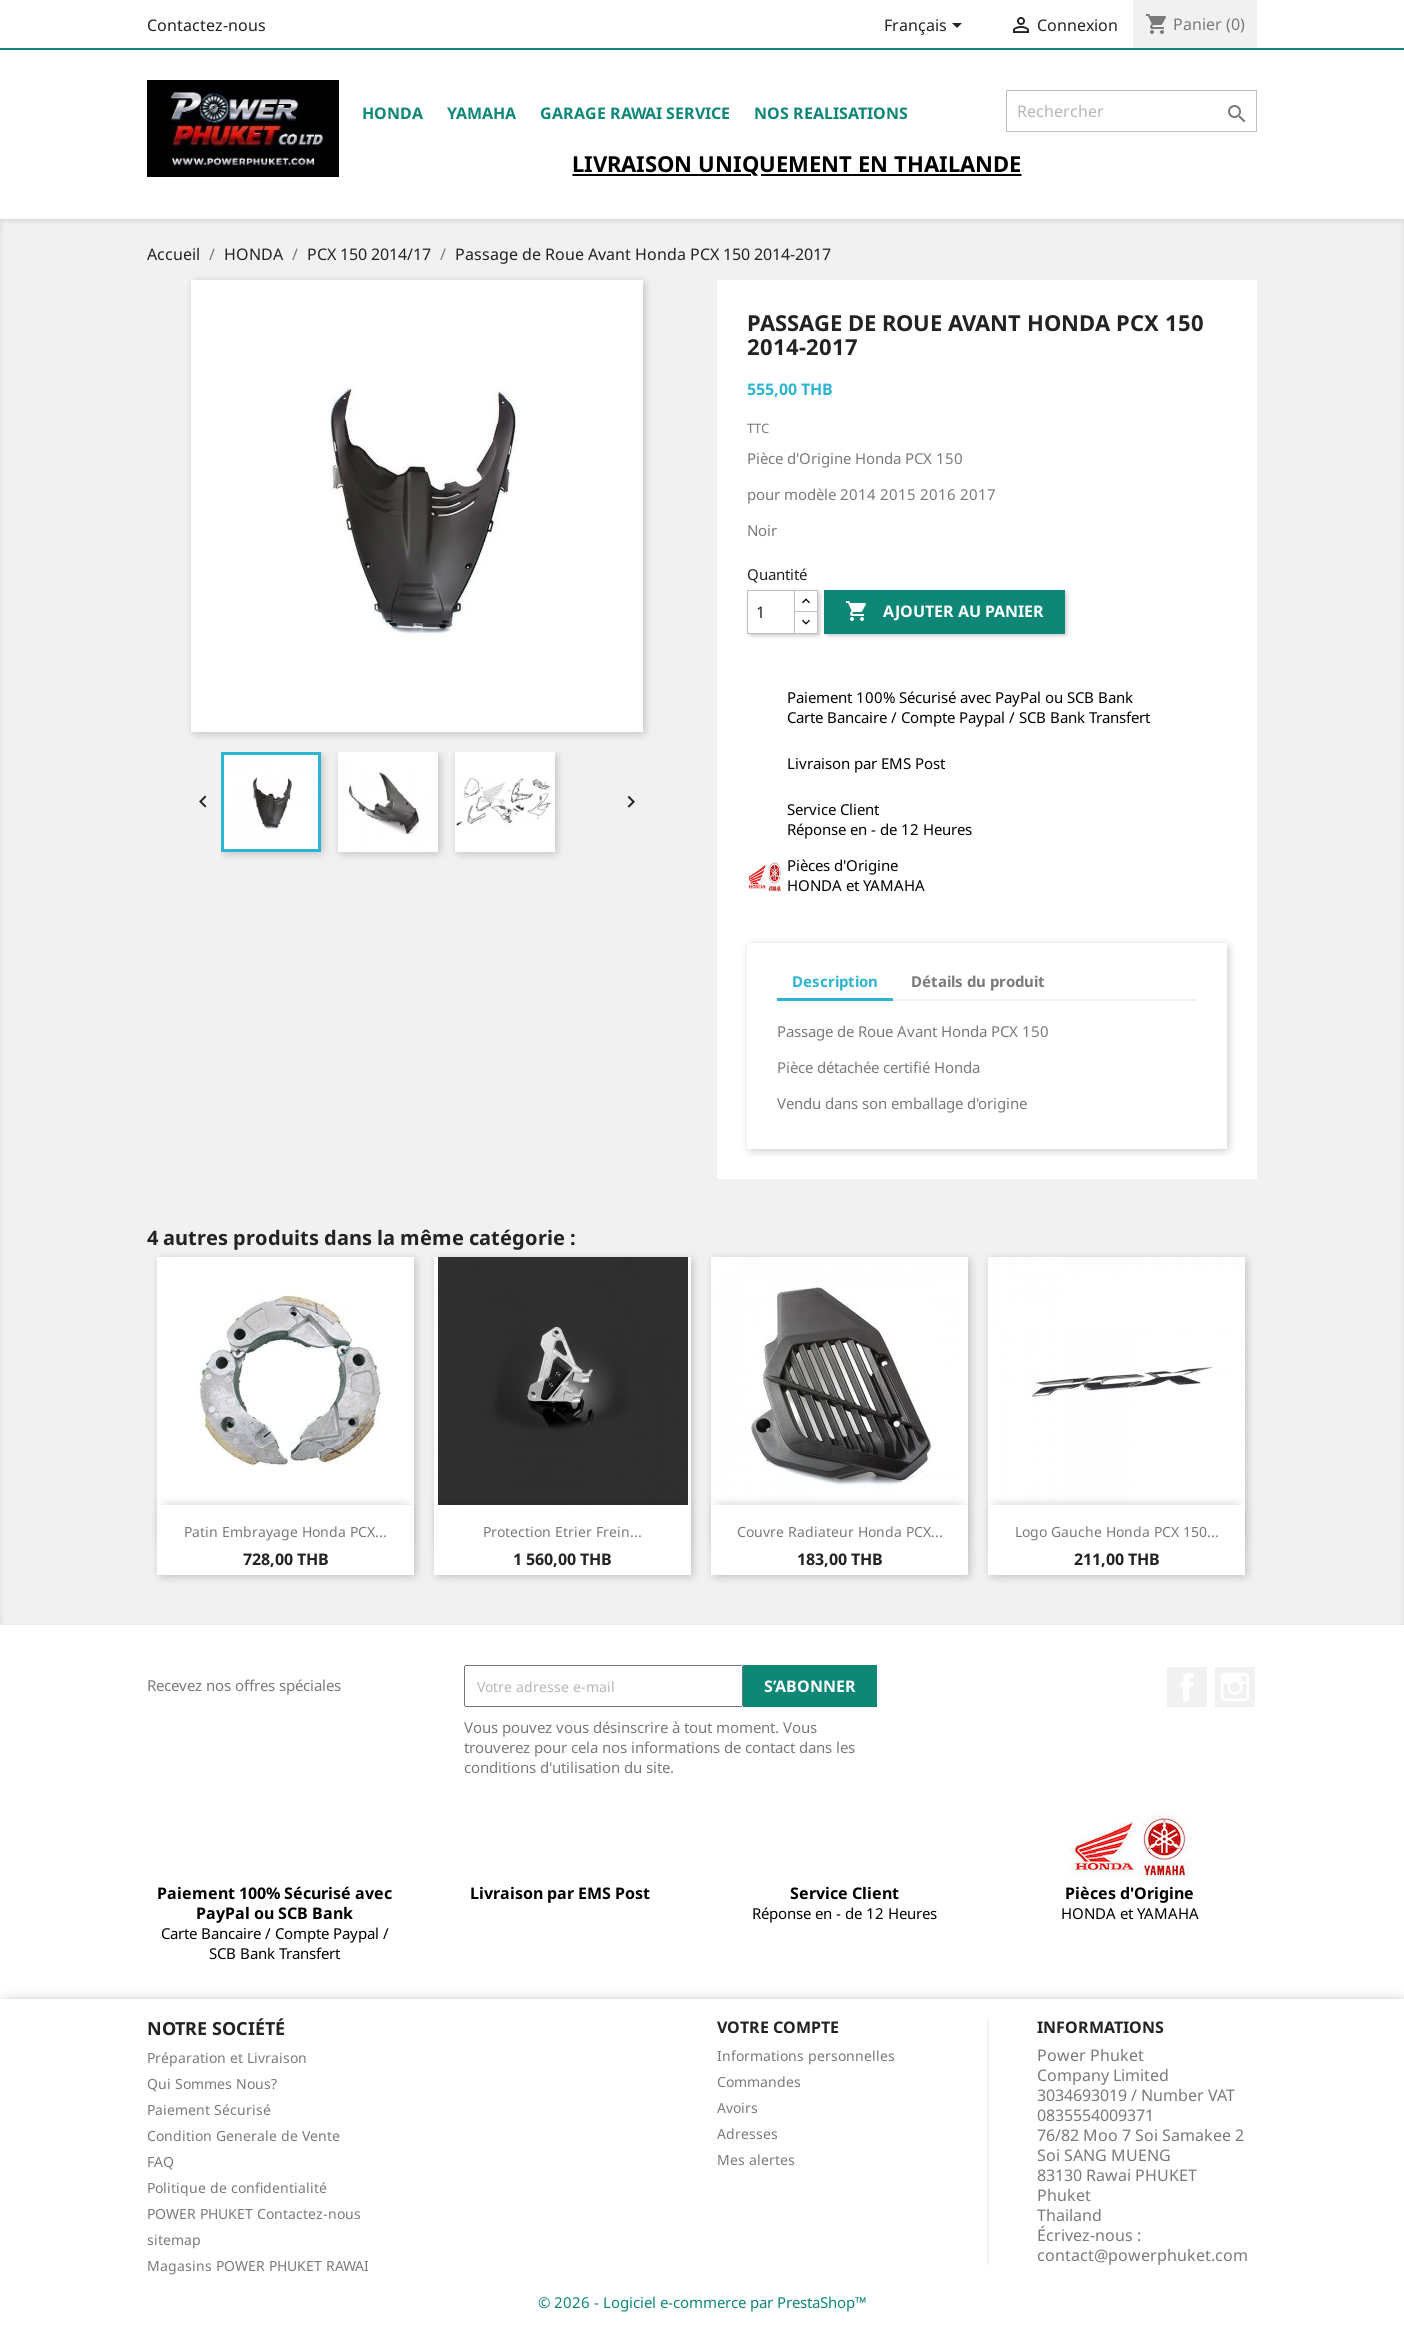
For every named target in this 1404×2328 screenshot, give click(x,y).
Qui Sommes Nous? (212, 2083)
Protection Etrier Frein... (562, 1531)
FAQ (160, 2161)
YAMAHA (481, 113)
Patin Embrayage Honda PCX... (285, 1531)
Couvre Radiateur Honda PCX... (840, 1531)
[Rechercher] (1131, 111)
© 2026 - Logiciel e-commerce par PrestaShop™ (702, 2302)
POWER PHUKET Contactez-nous (254, 2213)
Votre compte (778, 2027)
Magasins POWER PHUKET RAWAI (258, 2265)
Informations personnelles (806, 2055)
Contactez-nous (206, 25)
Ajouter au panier (944, 612)
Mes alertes (756, 2159)
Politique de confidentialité (237, 2187)
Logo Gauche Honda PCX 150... (1117, 1531)
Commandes (759, 2081)
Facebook (1187, 1687)
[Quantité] (771, 612)
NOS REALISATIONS (831, 113)
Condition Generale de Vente (243, 2135)
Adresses (747, 2133)
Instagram (1235, 1687)
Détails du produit (978, 981)
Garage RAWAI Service (635, 113)
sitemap (174, 2239)
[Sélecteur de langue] (926, 27)
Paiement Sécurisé (209, 2109)
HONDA (392, 113)
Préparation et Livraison (227, 2057)
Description (835, 981)
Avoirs (737, 2107)
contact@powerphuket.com (1142, 2255)
